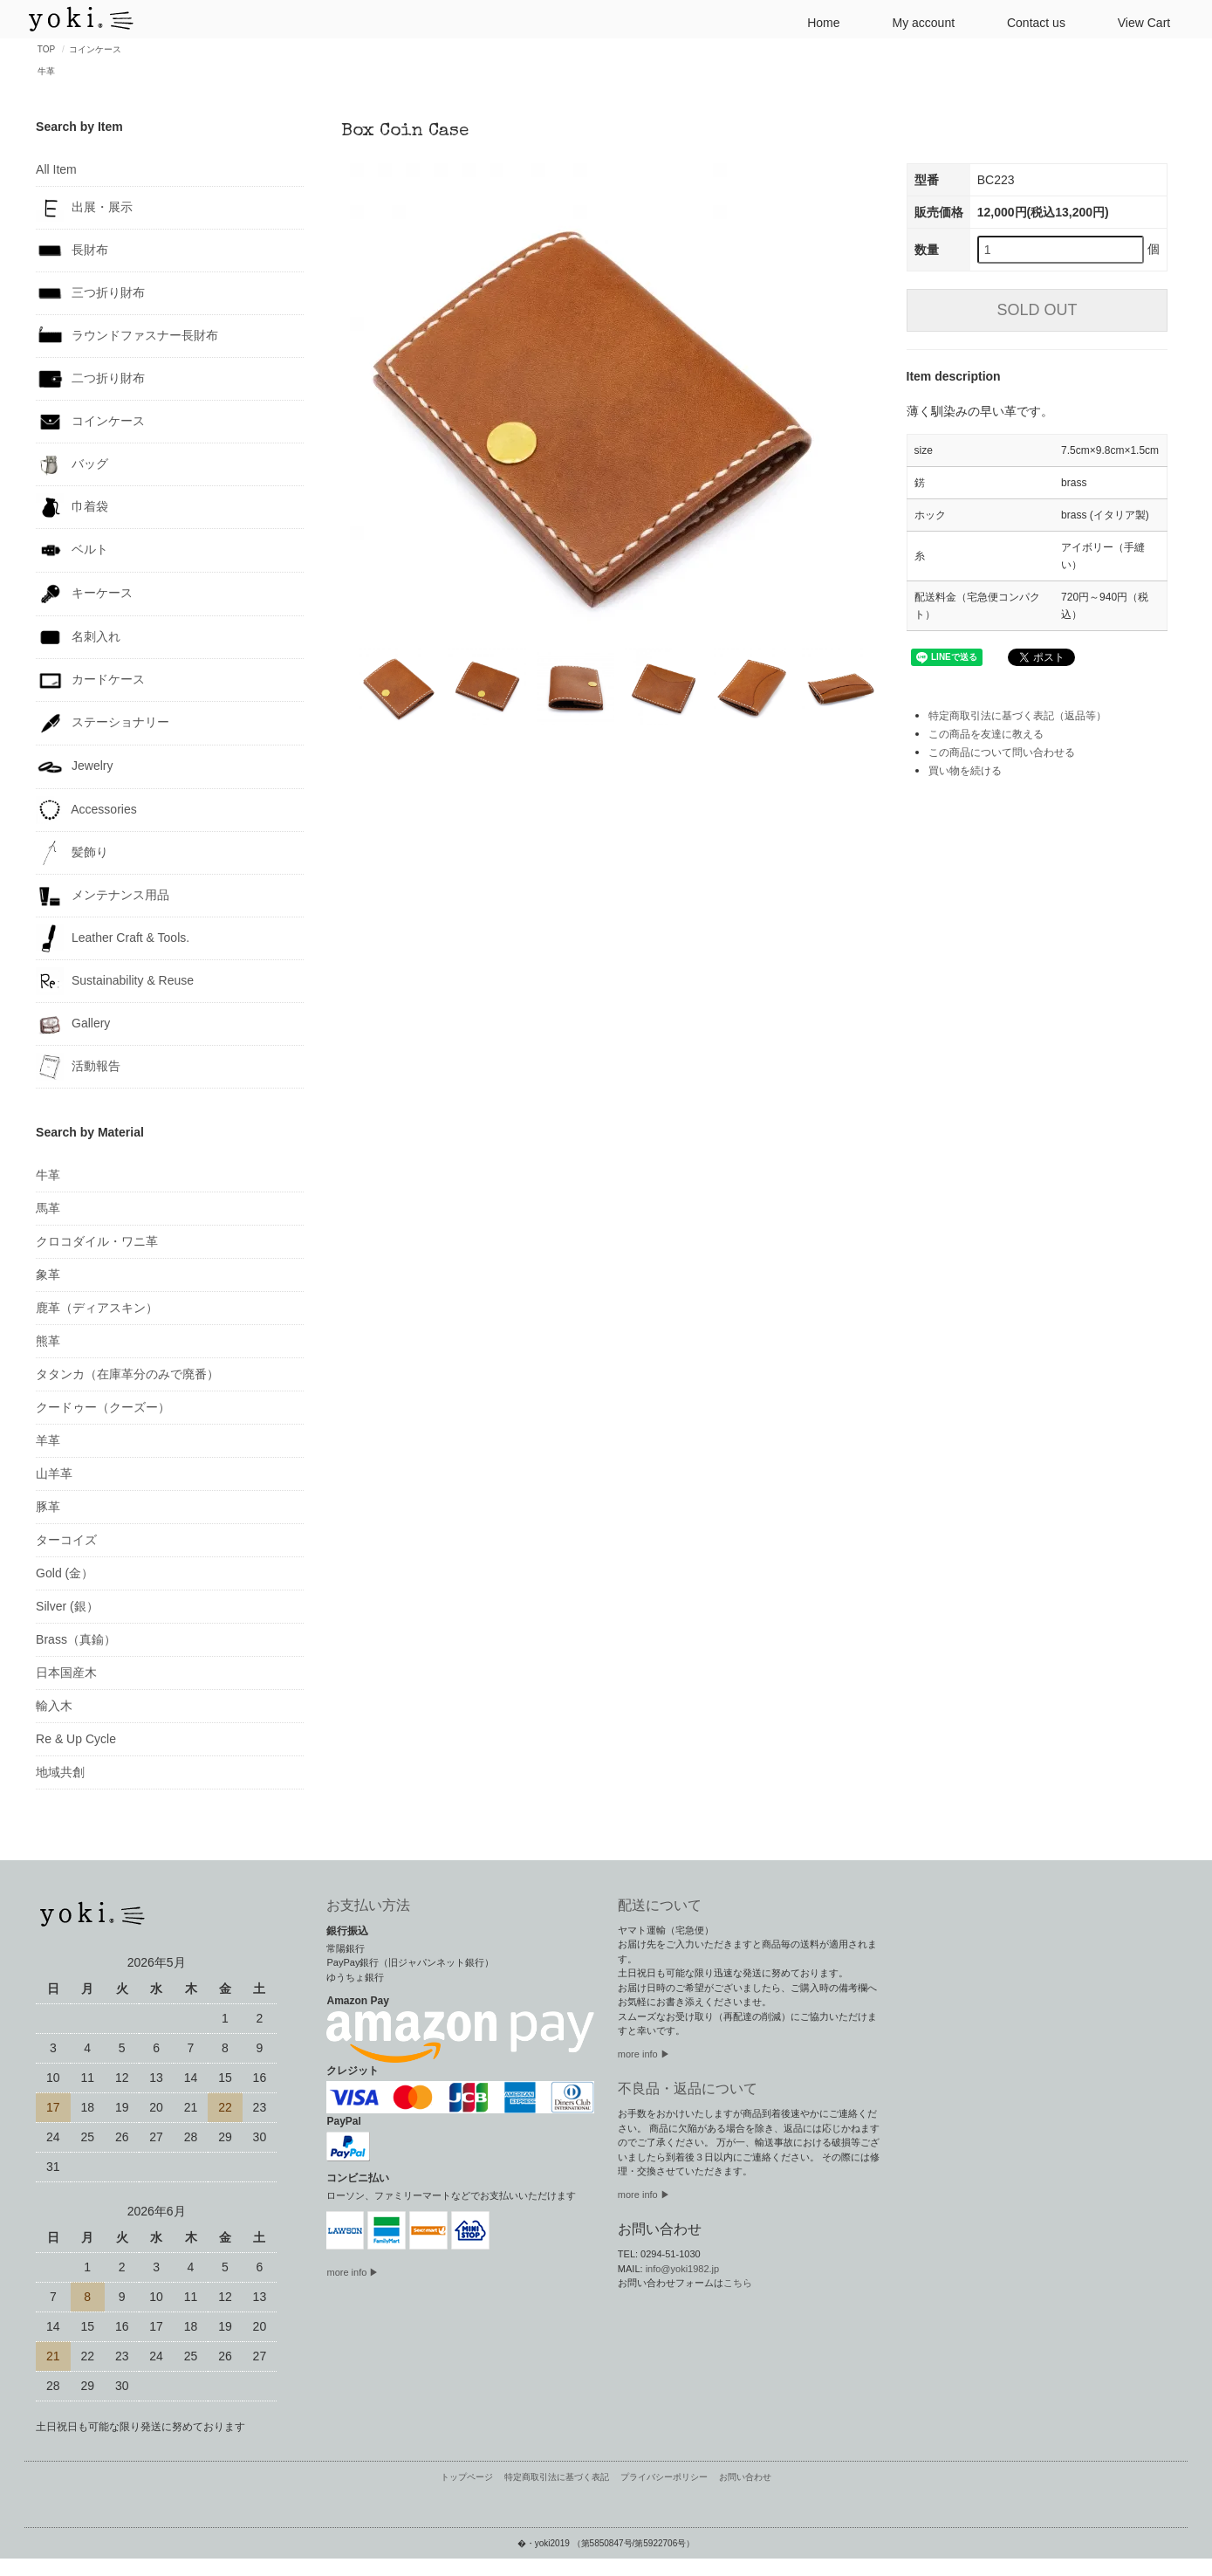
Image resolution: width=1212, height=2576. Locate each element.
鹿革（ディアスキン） (97, 1308)
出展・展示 (84, 208)
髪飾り (72, 853)
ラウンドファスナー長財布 (127, 336)
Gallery (73, 1024)
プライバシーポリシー (664, 2477)
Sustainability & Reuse (115, 981)
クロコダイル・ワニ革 (97, 1241)
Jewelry (74, 766)
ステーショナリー (102, 723)
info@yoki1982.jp (683, 2268)
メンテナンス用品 (102, 896)
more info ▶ (352, 2272)
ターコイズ (66, 1540)
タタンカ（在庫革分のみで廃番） (127, 1374)
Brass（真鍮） (76, 1639)
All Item (56, 169)
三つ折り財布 (90, 293)
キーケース (84, 594)
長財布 (72, 250)
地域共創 (60, 1772)
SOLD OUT (1036, 310)
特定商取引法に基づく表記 (556, 2477)
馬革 (48, 1208)
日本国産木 (66, 1673)
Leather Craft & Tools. (112, 938)
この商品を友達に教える (986, 734)
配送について (660, 1905)
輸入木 (54, 1706)
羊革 (48, 1440)
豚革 (48, 1507)
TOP (46, 49)
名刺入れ (78, 637)
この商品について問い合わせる (1001, 752)
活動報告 (78, 1067)
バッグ (72, 464)
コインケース (95, 49)
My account (916, 21)
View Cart (1137, 21)
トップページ (467, 2477)
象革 (48, 1274)
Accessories (86, 810)
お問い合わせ (745, 2477)
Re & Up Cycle (76, 1739)
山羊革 (54, 1473)
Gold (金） (64, 1573)
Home (816, 21)
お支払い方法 (368, 1905)
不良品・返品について (687, 2088)
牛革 (46, 71)
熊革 (48, 1341)
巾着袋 (72, 507)
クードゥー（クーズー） (103, 1407)
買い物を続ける (965, 771)
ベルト (72, 550)
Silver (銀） (67, 1606)
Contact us (1029, 21)
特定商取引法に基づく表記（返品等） (1017, 716)
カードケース (90, 680)
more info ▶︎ (644, 2054)
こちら (737, 2282)
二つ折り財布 (90, 379)
